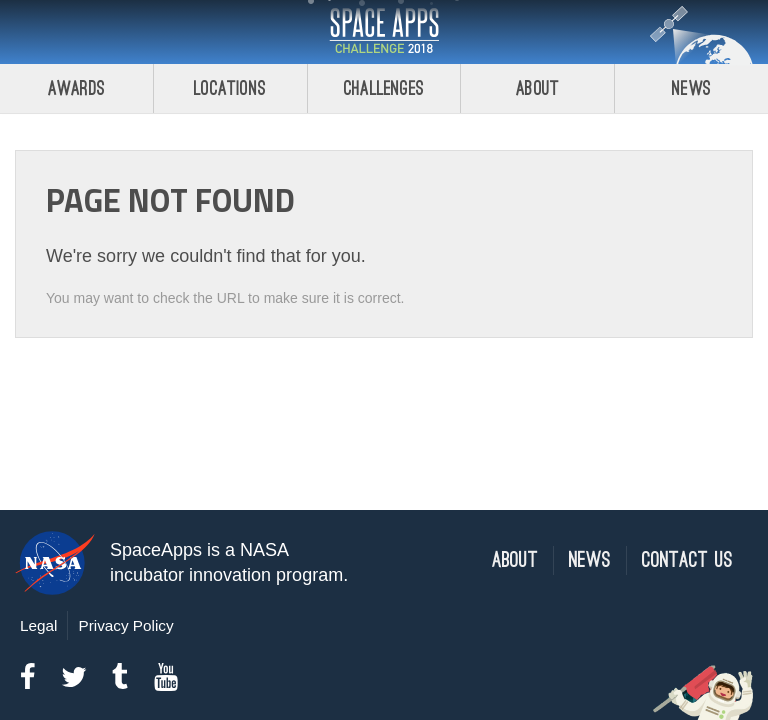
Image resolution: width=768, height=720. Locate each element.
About (537, 88)
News (691, 88)
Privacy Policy (125, 625)
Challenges (384, 88)
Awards (76, 88)
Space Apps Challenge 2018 (384, 32)
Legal (38, 625)
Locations (230, 88)
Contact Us (687, 560)
